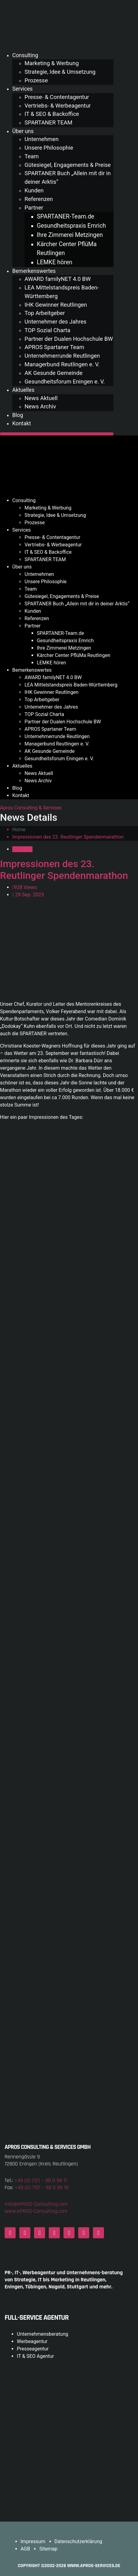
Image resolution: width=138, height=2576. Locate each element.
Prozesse (36, 80)
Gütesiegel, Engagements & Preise (68, 165)
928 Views (24, 887)
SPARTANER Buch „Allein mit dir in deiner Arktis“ (77, 604)
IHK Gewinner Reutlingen (56, 304)
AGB (25, 2549)
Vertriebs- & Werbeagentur (58, 105)
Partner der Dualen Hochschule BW (69, 339)
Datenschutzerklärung (78, 2541)
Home (18, 829)
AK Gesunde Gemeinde (53, 373)
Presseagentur (32, 2349)
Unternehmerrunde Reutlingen (62, 355)
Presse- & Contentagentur (57, 97)
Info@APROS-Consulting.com (36, 2204)
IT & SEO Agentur (35, 2356)
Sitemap (48, 2549)
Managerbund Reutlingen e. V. (62, 364)
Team (32, 156)
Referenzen (39, 199)
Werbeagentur (32, 2341)
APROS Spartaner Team (54, 347)
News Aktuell (41, 398)
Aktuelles (23, 390)
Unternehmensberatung (42, 2334)
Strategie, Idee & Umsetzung (60, 72)
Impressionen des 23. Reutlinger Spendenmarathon (64, 869)
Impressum (33, 2541)
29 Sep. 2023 (28, 895)
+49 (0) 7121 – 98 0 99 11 (40, 2180)
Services (22, 89)
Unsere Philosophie (49, 147)
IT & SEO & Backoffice (52, 114)
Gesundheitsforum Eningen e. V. (65, 381)
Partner (34, 207)
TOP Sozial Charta (47, 330)
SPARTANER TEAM (48, 122)
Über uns (23, 131)
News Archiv (40, 406)
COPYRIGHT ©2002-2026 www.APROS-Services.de (69, 2565)
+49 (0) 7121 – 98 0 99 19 (41, 2187)
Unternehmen (42, 139)
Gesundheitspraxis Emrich (71, 225)
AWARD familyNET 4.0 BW (58, 279)
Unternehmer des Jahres (55, 321)
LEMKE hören (54, 262)
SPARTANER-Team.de (65, 216)
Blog (17, 415)
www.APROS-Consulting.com (36, 2211)
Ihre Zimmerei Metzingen (70, 234)
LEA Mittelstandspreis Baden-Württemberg (71, 685)
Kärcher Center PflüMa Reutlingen (73, 655)
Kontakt (21, 423)
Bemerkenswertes (34, 271)
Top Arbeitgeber (45, 313)
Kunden (34, 190)
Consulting (25, 55)
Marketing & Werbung (52, 63)
